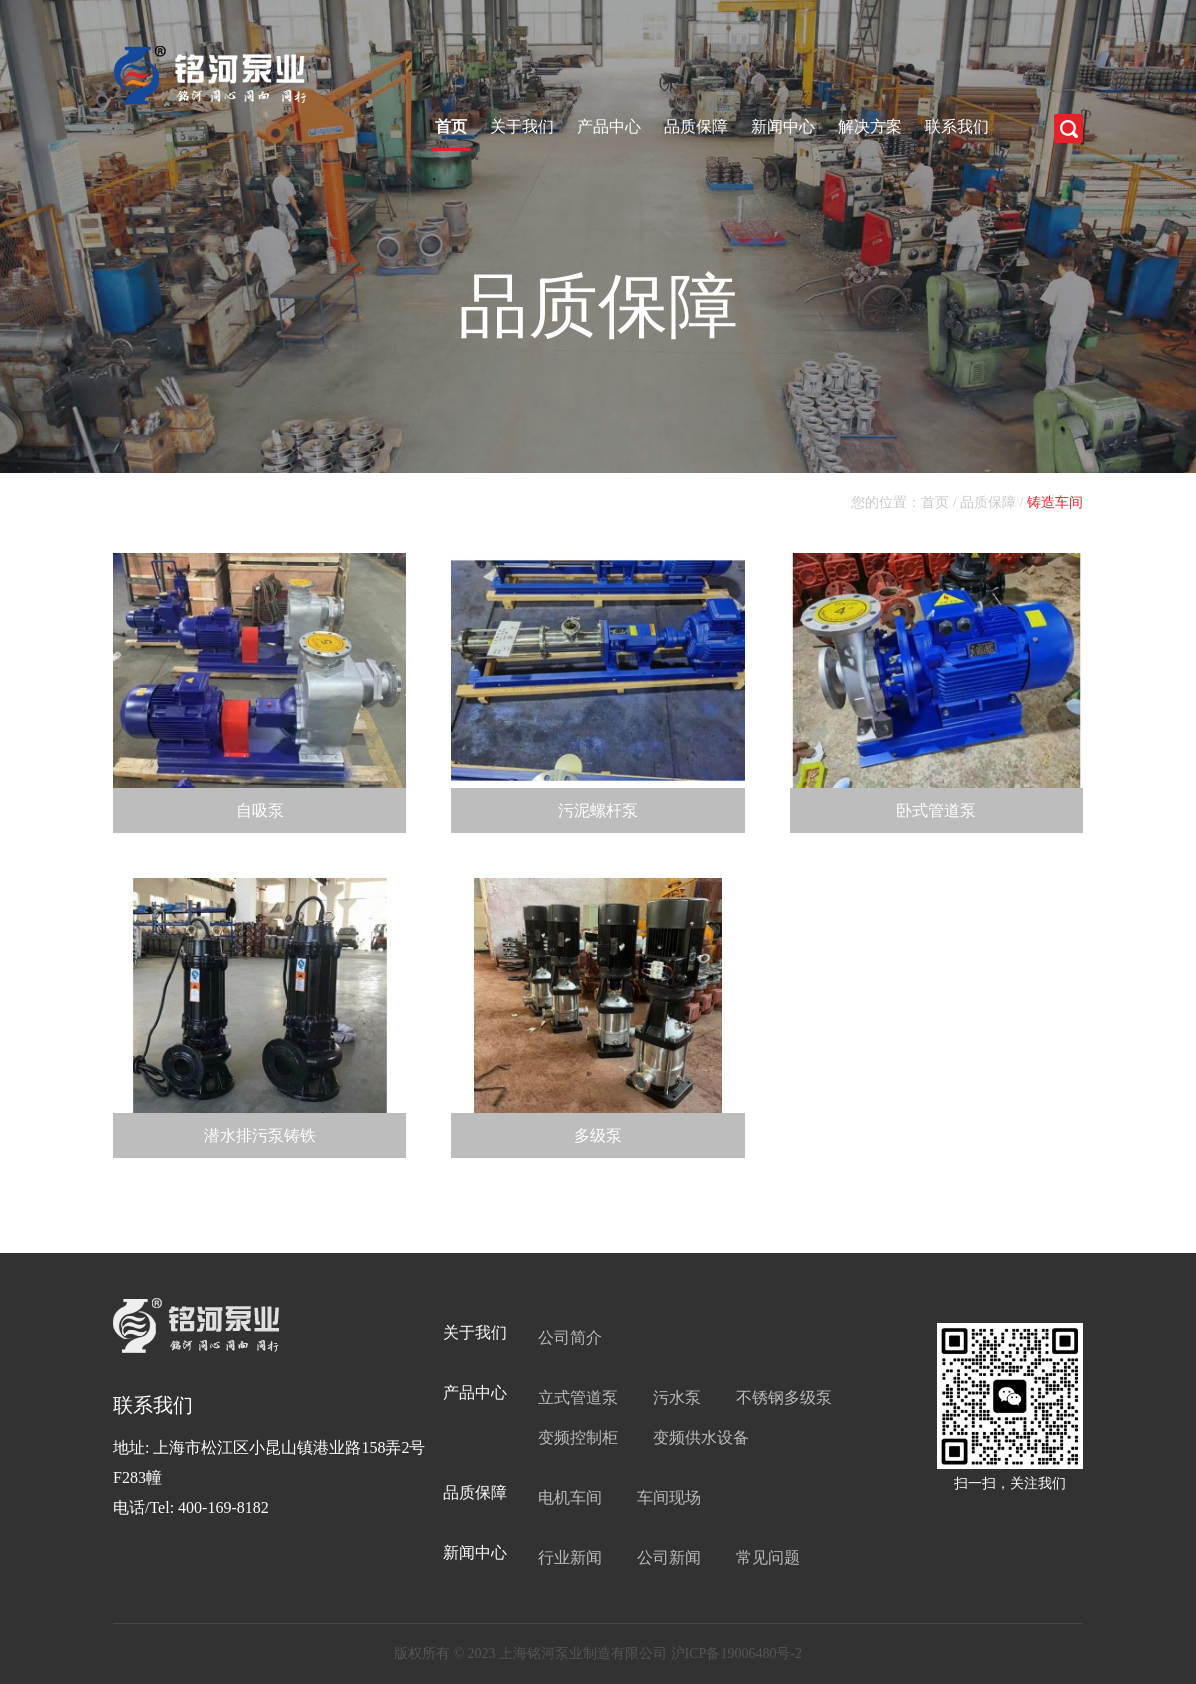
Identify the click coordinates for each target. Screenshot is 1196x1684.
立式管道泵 (578, 1397)
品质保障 (696, 126)
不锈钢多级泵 (784, 1397)
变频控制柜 (578, 1437)
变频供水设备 (701, 1437)
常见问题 (768, 1557)
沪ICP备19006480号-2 (736, 1653)
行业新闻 (570, 1557)
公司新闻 (669, 1557)
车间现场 (669, 1497)
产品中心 (609, 126)
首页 (451, 126)
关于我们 (522, 126)
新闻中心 (783, 126)
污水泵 (677, 1397)
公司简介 (570, 1337)
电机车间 (570, 1497)
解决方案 (870, 126)
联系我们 (957, 126)
